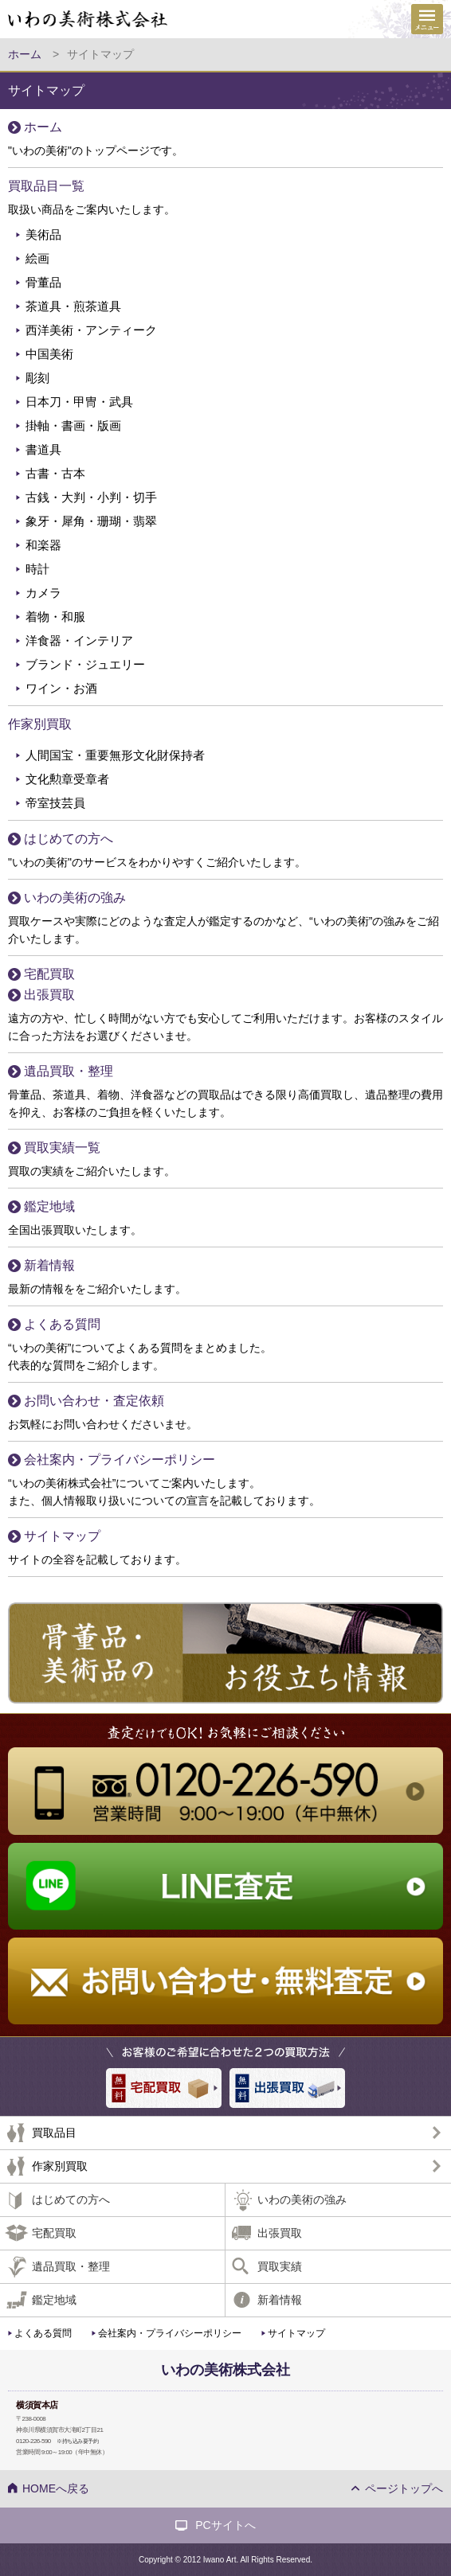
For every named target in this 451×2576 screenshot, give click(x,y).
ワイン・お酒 (61, 688)
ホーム (43, 127)
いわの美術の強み (75, 897)
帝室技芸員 (55, 803)
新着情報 (49, 1265)
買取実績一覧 (62, 1147)
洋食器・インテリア (79, 640)
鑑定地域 (49, 1206)
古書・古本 (55, 473)
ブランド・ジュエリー (85, 664)
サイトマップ (62, 1536)
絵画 (37, 258)
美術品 (43, 234)
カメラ (43, 592)
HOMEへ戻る (55, 2488)
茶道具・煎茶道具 (73, 306)
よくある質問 (62, 1324)
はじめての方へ (68, 838)
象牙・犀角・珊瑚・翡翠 (91, 521)
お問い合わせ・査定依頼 (94, 1400)
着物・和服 (55, 616)
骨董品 (43, 282)
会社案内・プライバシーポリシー (119, 1459)
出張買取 (49, 994)
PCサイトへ (225, 2525)
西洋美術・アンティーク (91, 330)
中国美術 (49, 354)
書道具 (43, 449)
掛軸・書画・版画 (73, 425)
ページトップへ (404, 2488)
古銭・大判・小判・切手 (91, 497)
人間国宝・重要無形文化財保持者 (115, 755)
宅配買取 (49, 974)
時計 (37, 569)
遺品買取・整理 (68, 1071)
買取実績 (279, 2266)
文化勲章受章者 (67, 779)
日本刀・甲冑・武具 (79, 401)
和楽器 (43, 545)
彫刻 (37, 377)
